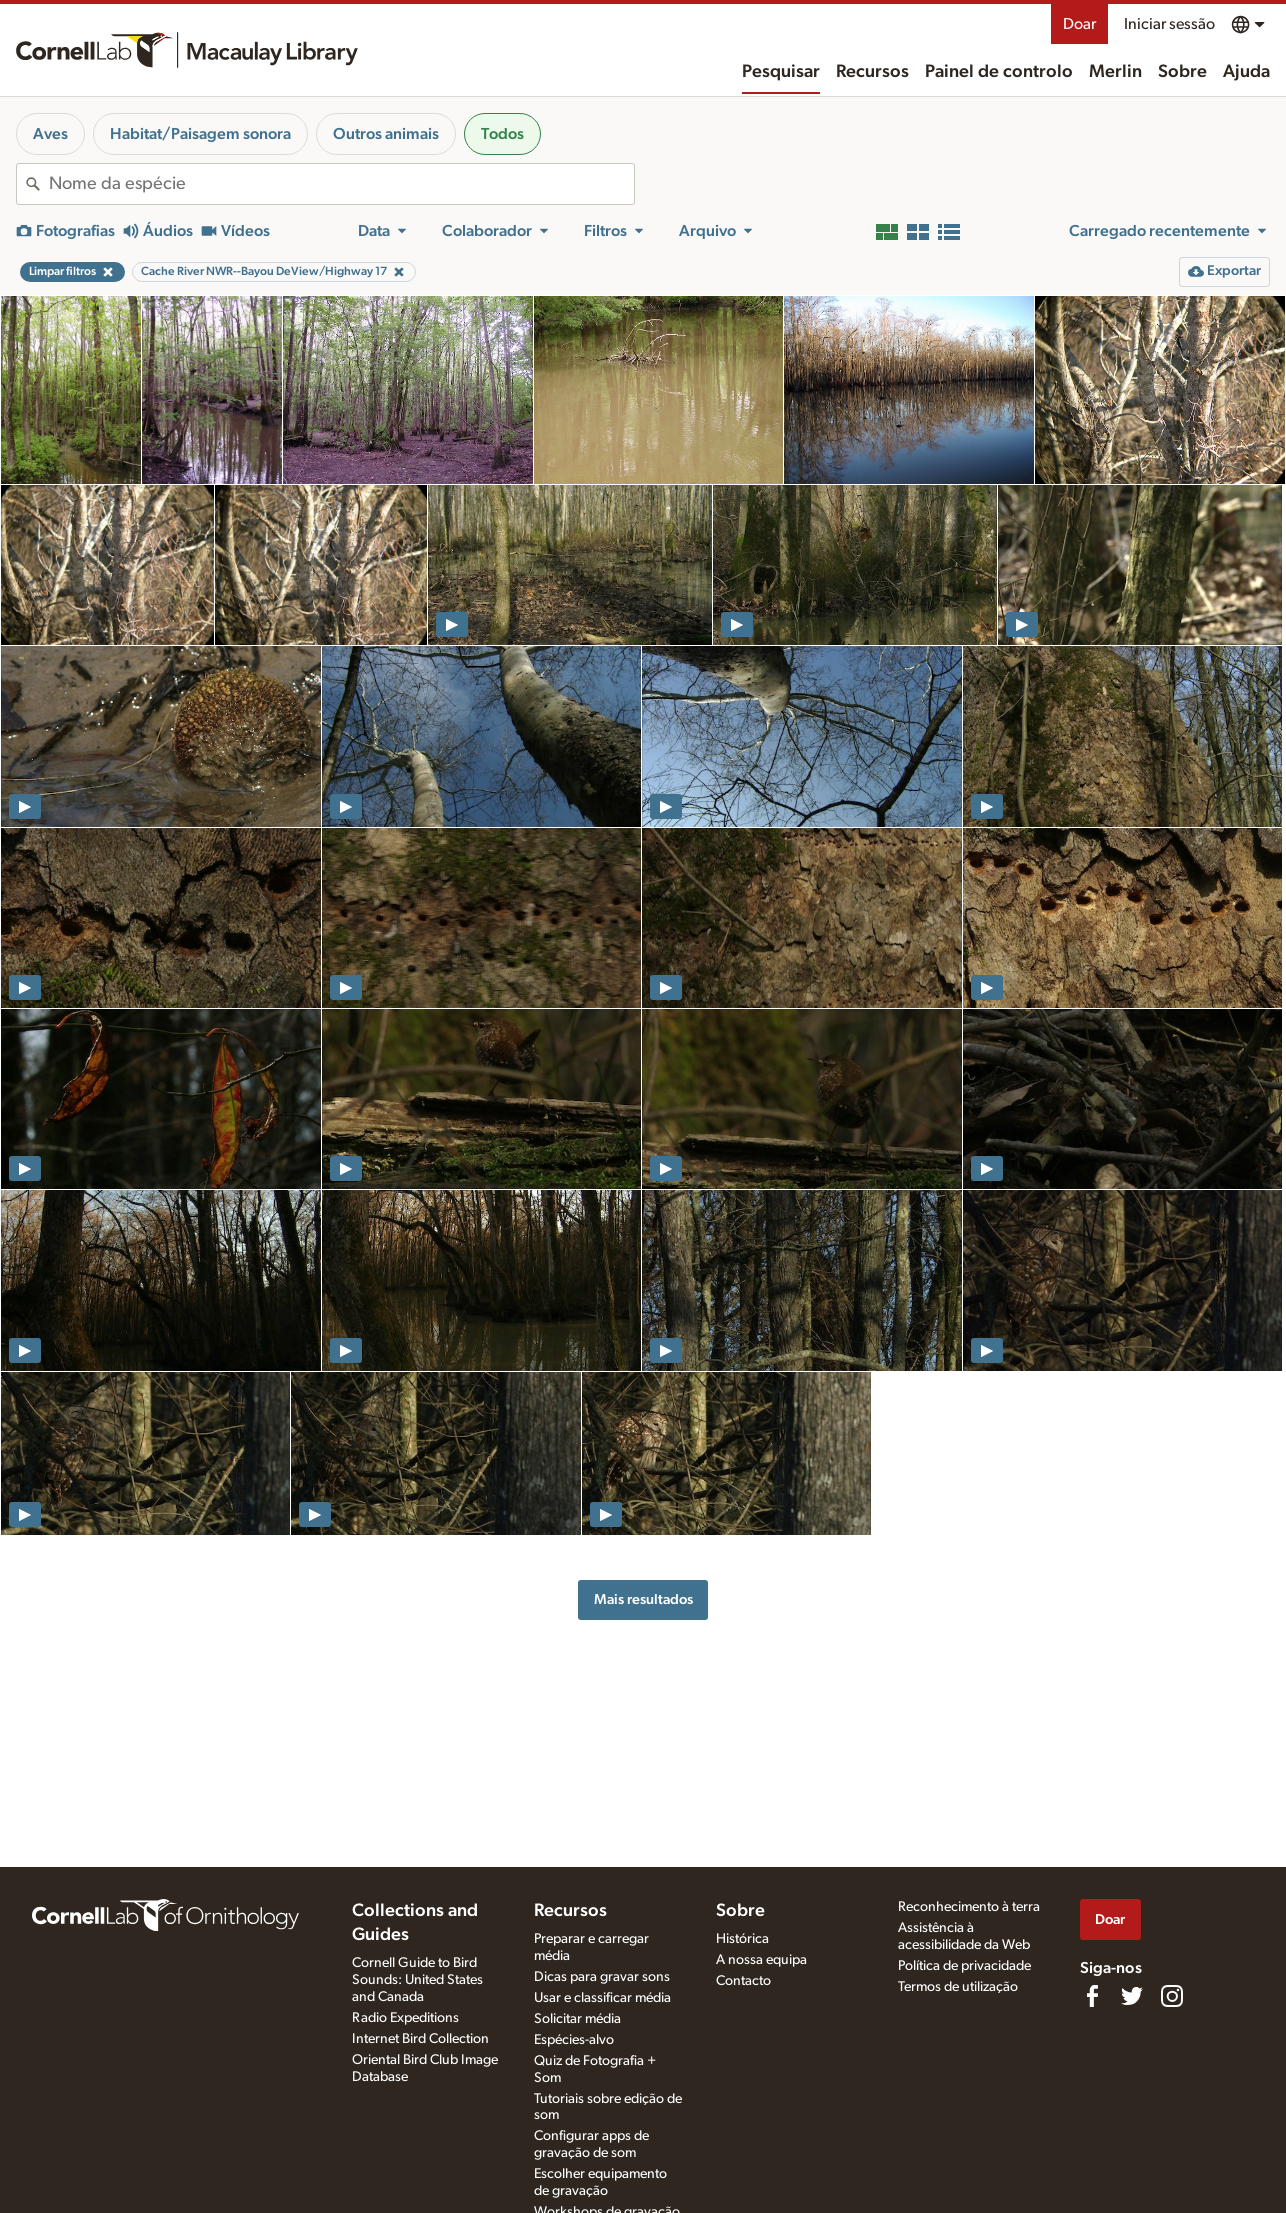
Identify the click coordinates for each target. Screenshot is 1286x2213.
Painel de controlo (999, 72)
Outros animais (386, 134)
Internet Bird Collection (420, 2039)
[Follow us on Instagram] (1172, 1996)
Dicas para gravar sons (602, 1977)
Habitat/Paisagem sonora (200, 134)
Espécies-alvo (574, 2040)
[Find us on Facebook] (1092, 1996)
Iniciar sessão (1169, 24)
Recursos (872, 72)
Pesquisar (781, 72)
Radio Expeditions (405, 2018)
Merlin (1115, 72)
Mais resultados (643, 1599)
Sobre (1182, 72)
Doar (1079, 24)
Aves (50, 134)
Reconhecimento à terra (969, 1907)
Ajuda (1246, 72)
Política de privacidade (964, 1966)
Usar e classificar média (602, 1998)
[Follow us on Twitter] (1132, 1996)
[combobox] (341, 184)
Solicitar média (577, 2019)
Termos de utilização (958, 1987)
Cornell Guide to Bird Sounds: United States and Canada (417, 1980)
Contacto (743, 1981)
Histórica (742, 1939)
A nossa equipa (761, 1960)
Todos (502, 134)
